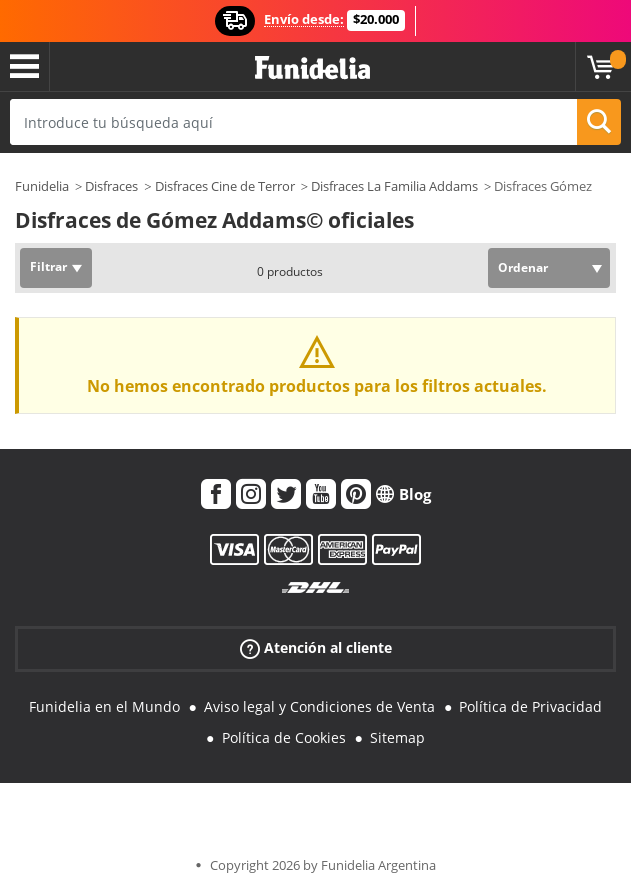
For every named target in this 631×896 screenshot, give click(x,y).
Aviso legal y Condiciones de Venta (319, 706)
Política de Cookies (284, 737)
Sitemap (397, 737)
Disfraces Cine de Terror (225, 186)
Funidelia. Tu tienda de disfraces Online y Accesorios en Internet (312, 68)
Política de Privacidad (530, 706)
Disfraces (111, 186)
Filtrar (48, 266)
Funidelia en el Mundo (104, 706)
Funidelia (42, 186)
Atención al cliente (316, 648)
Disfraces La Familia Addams (394, 186)
